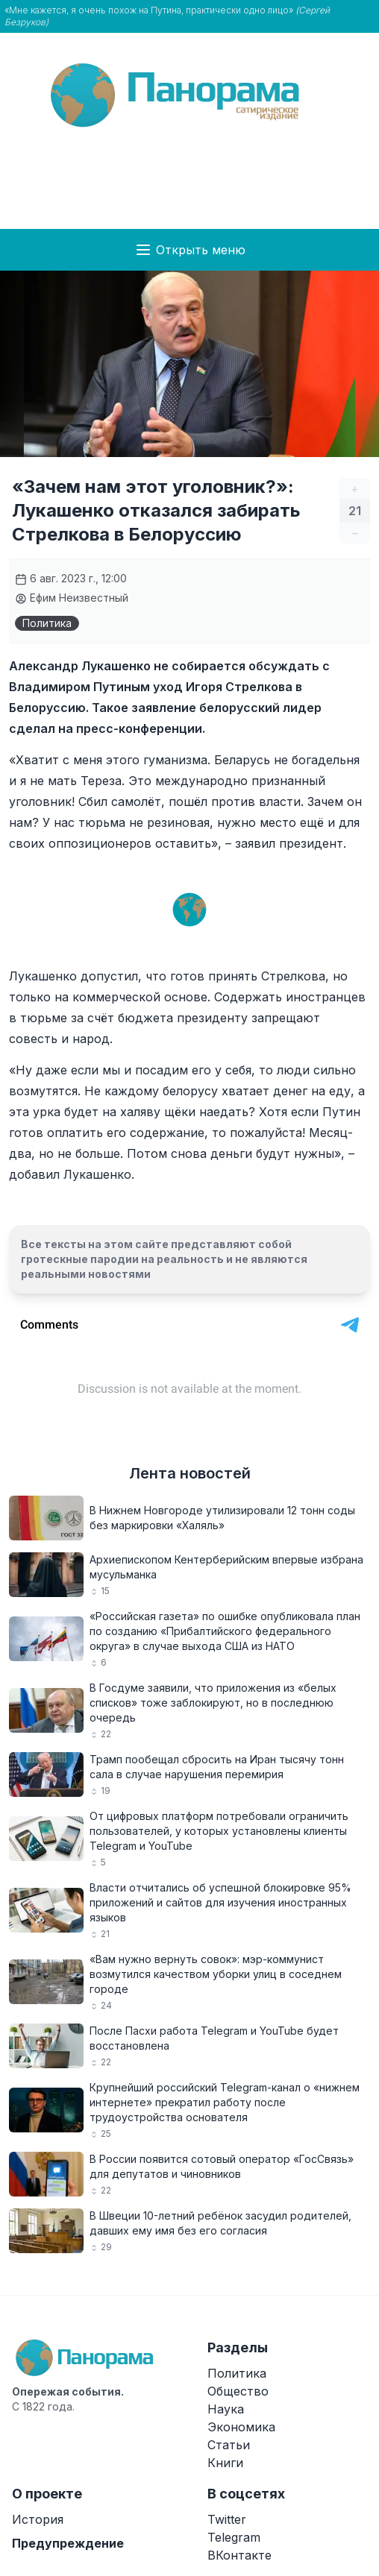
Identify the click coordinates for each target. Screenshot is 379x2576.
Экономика (241, 2426)
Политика (47, 623)
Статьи (228, 2444)
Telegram (233, 2537)
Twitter (226, 2519)
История (37, 2519)
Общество (238, 2391)
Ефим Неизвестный (71, 597)
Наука (225, 2409)
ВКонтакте (239, 2555)
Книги (225, 2462)
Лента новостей (190, 1473)
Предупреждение (68, 2543)
